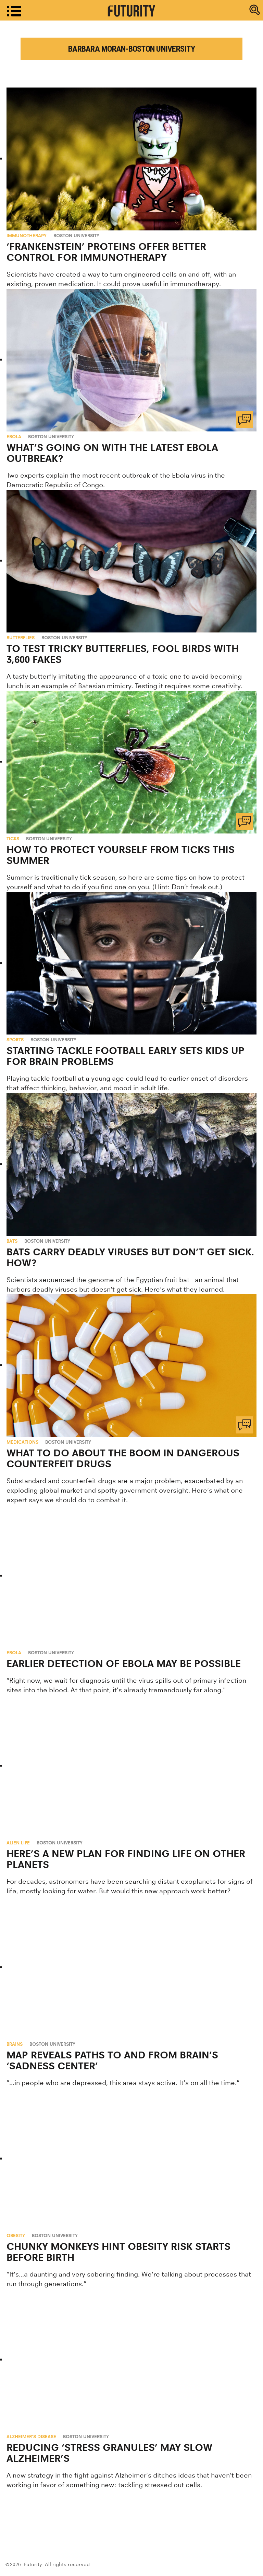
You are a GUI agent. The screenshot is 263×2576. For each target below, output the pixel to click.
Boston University (76, 235)
